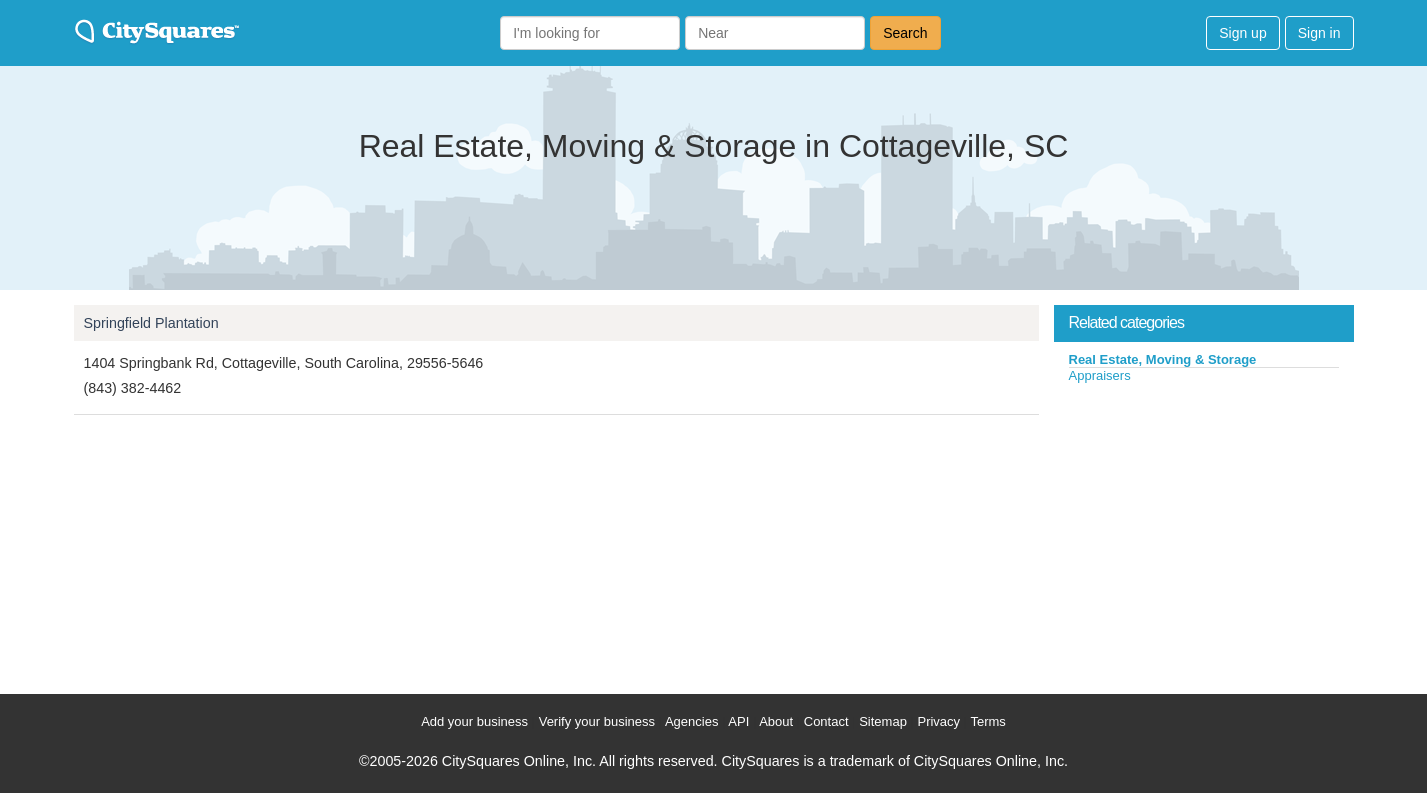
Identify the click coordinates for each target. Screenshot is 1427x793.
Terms (987, 721)
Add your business (474, 721)
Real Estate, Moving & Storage (1163, 359)
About (776, 721)
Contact (826, 721)
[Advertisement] (1204, 534)
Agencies (691, 721)
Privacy (938, 721)
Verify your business (597, 721)
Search (905, 33)
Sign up (1242, 33)
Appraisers (1100, 375)
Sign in (1319, 33)
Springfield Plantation (151, 323)
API (738, 721)
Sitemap (883, 721)
